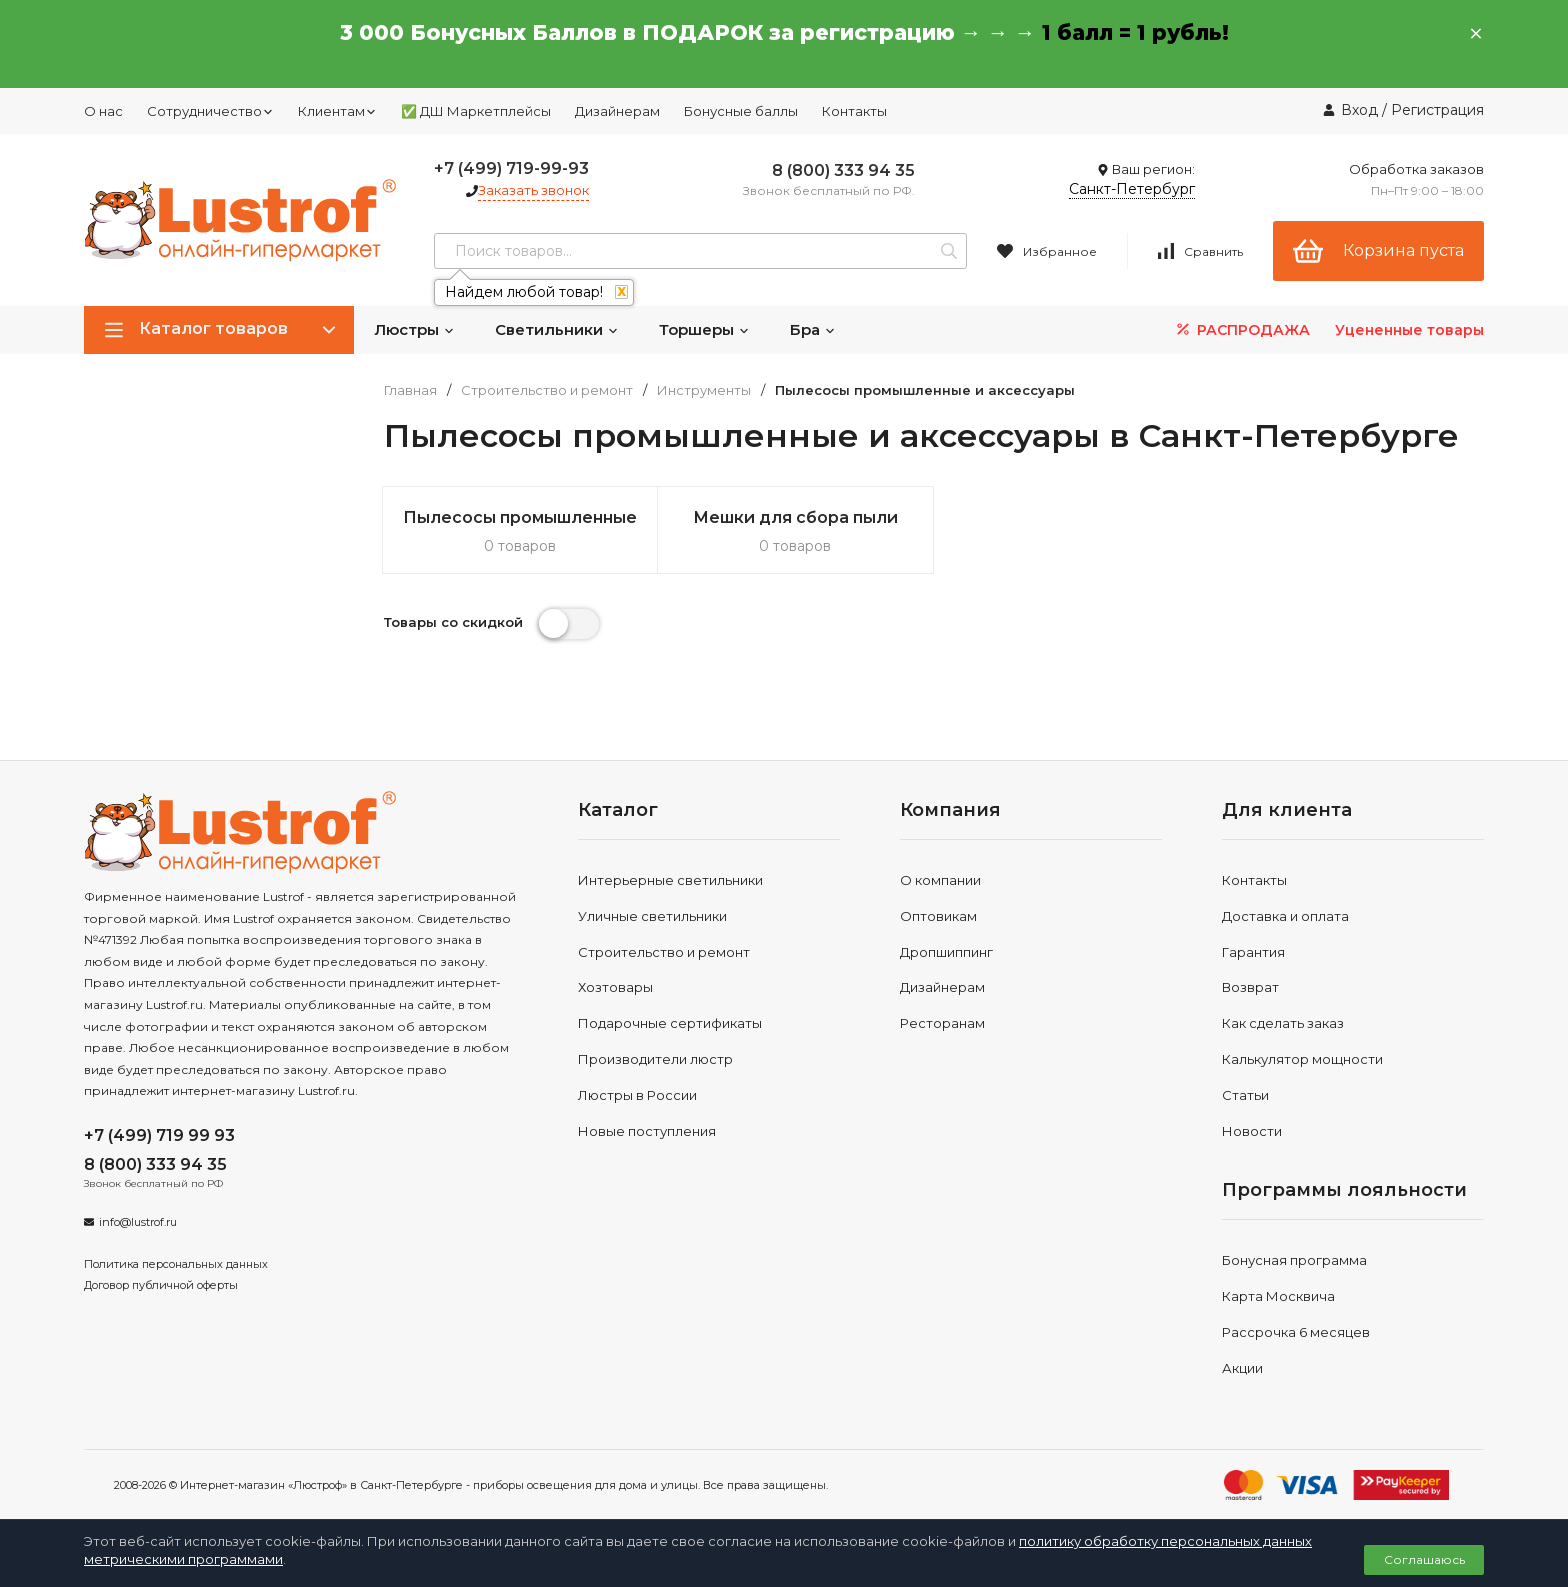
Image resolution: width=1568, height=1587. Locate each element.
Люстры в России (637, 1095)
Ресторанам (942, 1023)
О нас (103, 111)
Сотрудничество (210, 111)
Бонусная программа (1294, 1260)
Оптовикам (938, 916)
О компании (940, 880)
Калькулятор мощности (1302, 1059)
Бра (813, 329)
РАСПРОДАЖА (1241, 329)
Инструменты (704, 390)
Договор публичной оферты (161, 1285)
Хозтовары (615, 987)
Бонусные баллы (741, 111)
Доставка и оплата (1285, 916)
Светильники (557, 329)
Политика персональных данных (176, 1264)
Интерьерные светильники (670, 880)
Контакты (854, 111)
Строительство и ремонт (547, 390)
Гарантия (1253, 952)
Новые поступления (647, 1131)
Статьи (1245, 1095)
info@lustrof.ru (138, 1222)
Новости (1252, 1131)
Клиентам (337, 111)
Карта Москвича (1278, 1296)
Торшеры (704, 329)
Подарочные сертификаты (670, 1023)
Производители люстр (655, 1059)
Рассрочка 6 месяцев (1296, 1332)
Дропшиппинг (946, 952)
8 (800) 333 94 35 (843, 170)
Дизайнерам (617, 111)
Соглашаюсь (1424, 1559)
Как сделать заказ (1283, 1023)
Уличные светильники (652, 916)
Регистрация (1437, 110)
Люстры (414, 329)
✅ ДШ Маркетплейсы (476, 111)
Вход (1359, 110)
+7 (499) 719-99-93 (511, 168)
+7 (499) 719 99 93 (159, 1135)
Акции (1242, 1368)
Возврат (1250, 987)
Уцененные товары (1409, 330)
